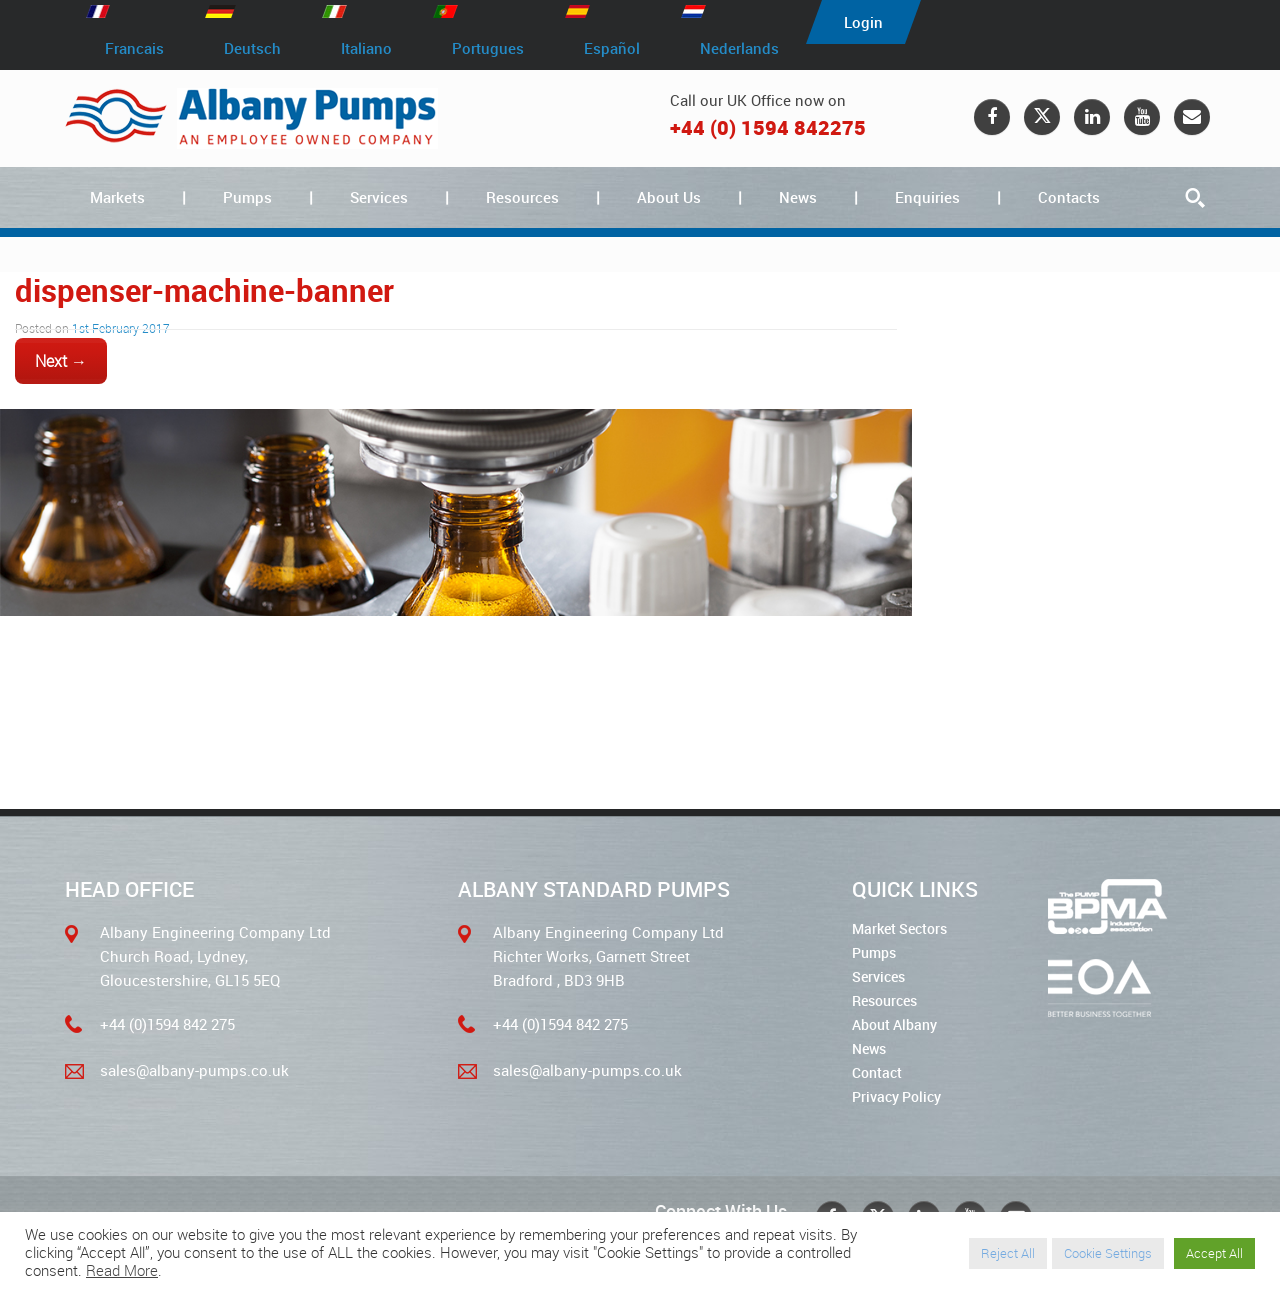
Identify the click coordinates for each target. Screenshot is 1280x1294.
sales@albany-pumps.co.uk (194, 1070)
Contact (877, 1072)
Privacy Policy (896, 1096)
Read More (122, 1270)
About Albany (894, 1024)
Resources (522, 197)
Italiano (366, 48)
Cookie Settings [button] (1108, 1253)
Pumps (247, 197)
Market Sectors (899, 928)
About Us (669, 197)
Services (379, 197)
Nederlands (739, 48)
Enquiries (927, 197)
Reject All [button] (1008, 1253)
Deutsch (252, 48)
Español (612, 48)
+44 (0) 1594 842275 (768, 127)
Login (863, 22)
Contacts (1069, 197)
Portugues (488, 48)
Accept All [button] (1214, 1253)
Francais (134, 48)
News (798, 197)
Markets (117, 197)
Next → (61, 361)
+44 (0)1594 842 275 (167, 1024)
